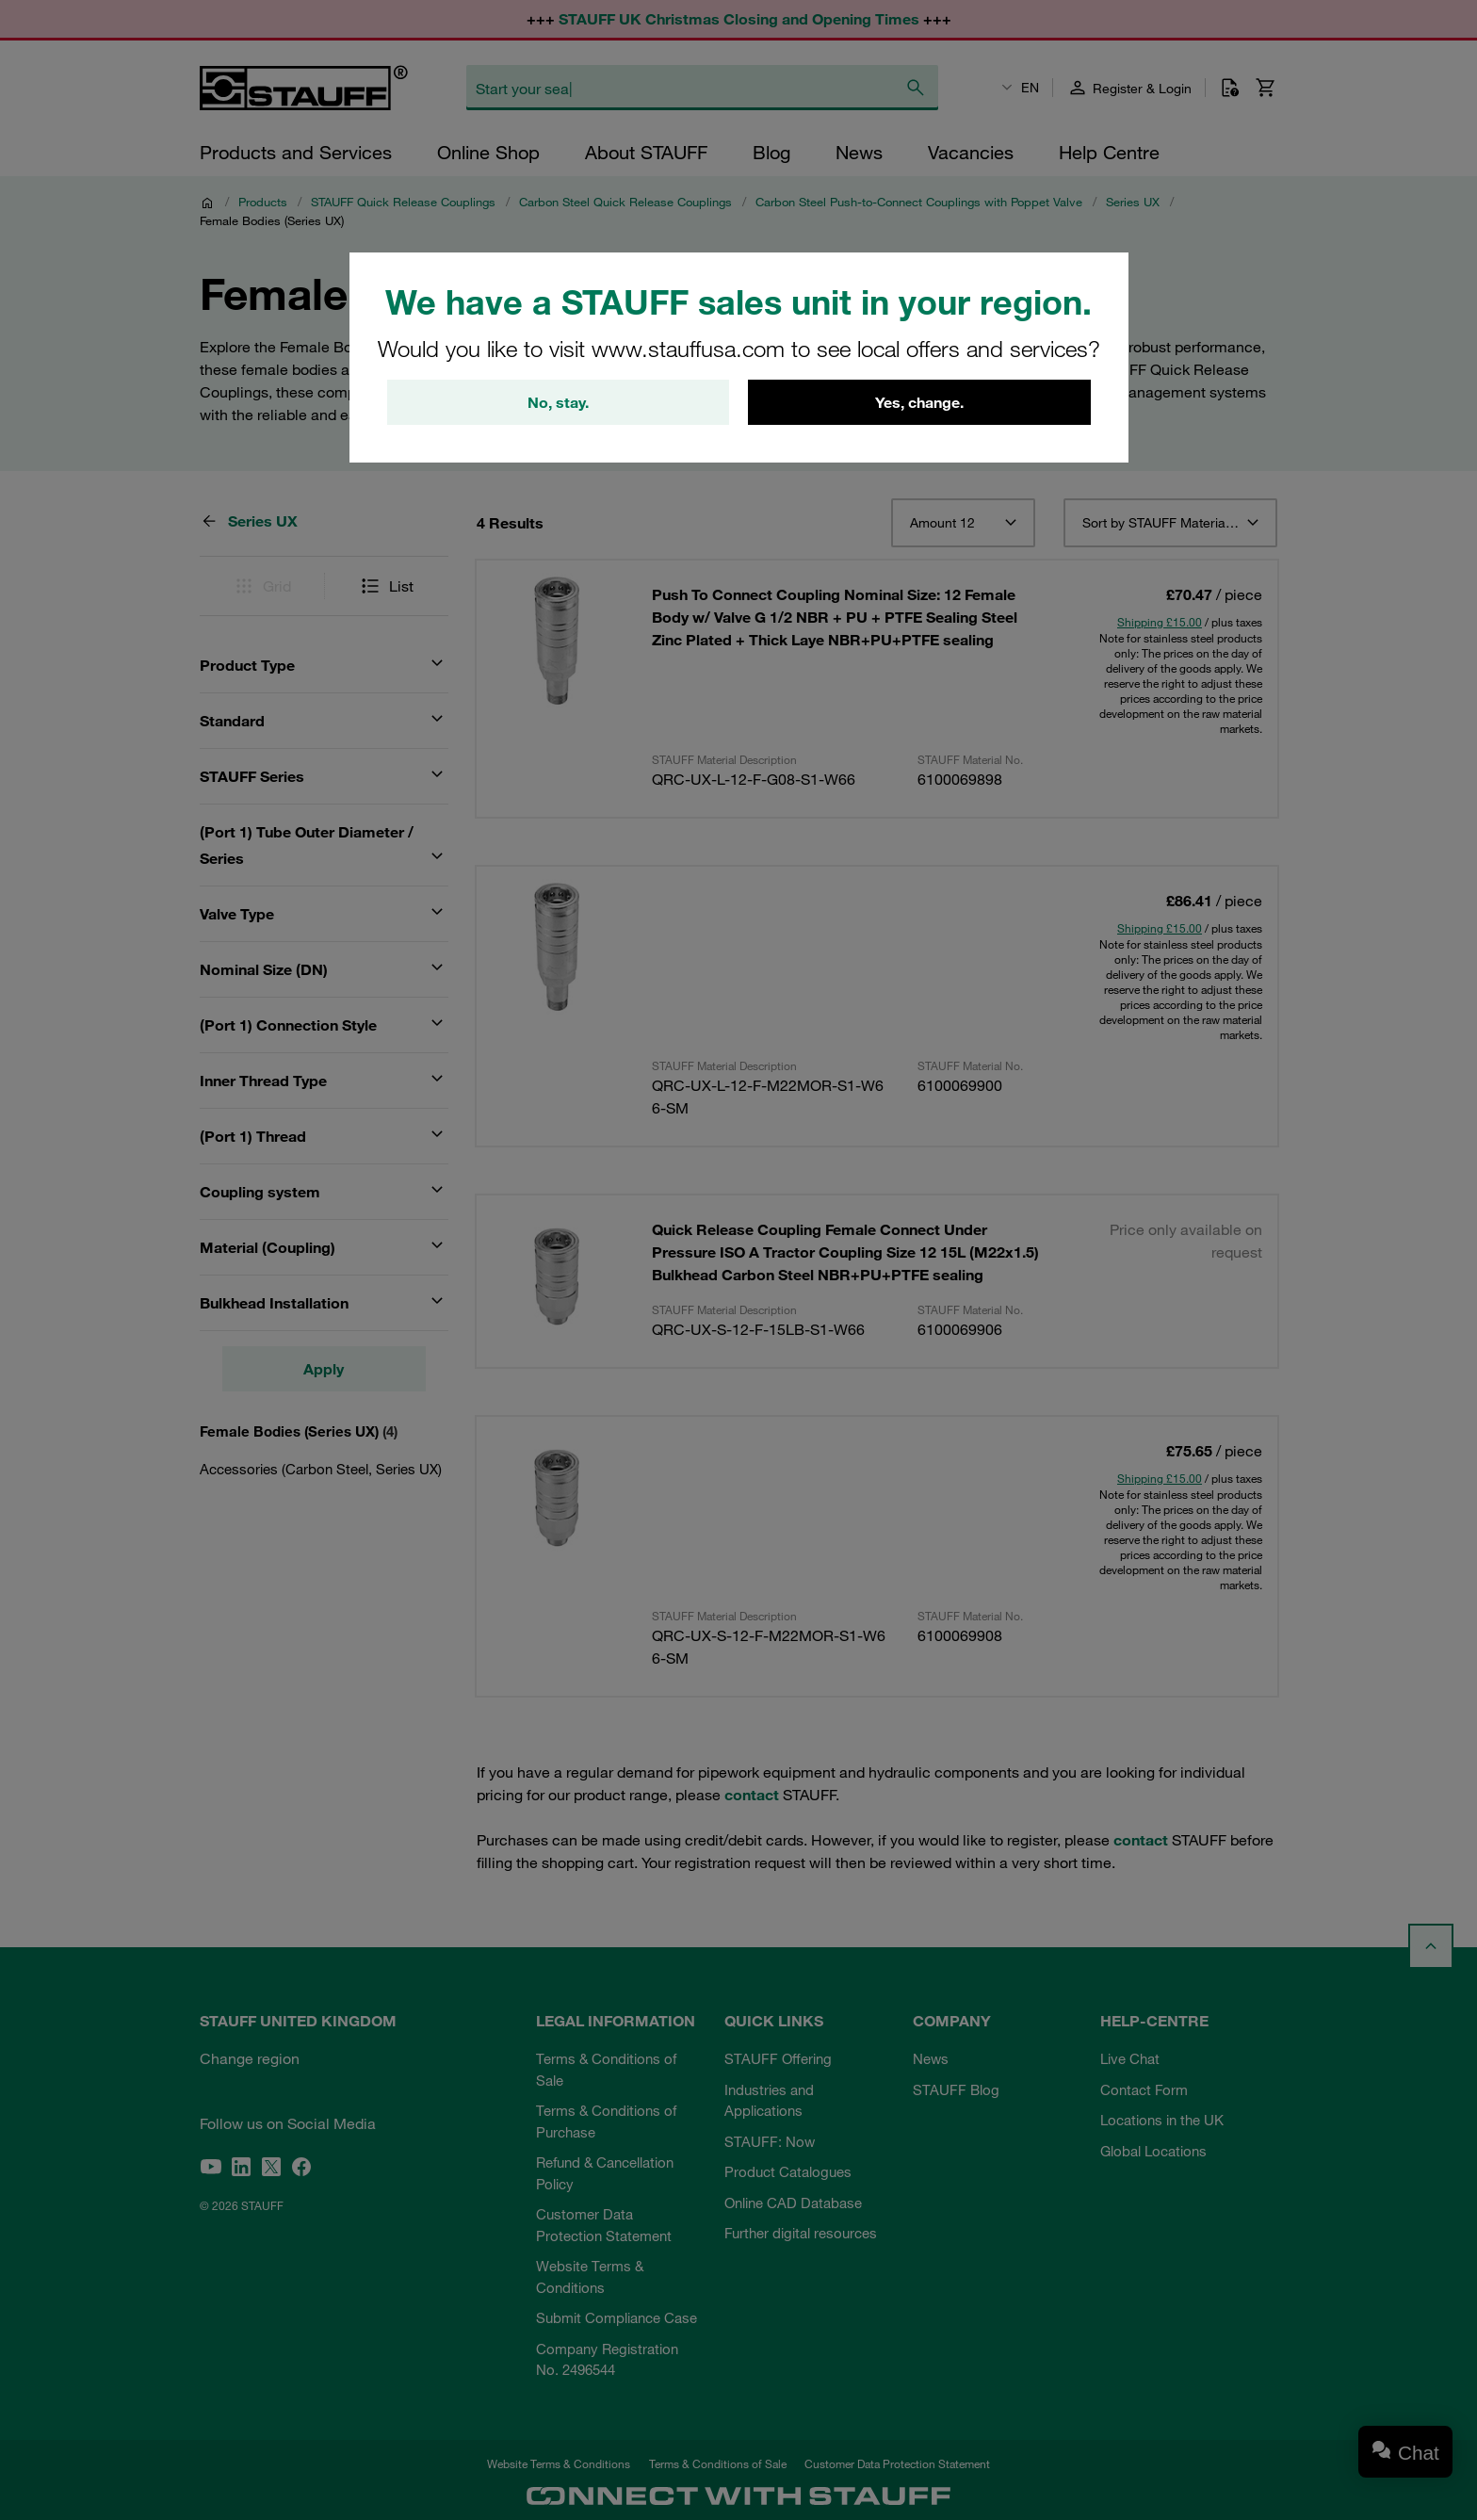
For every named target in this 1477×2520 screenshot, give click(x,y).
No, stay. (558, 402)
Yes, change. (919, 402)
